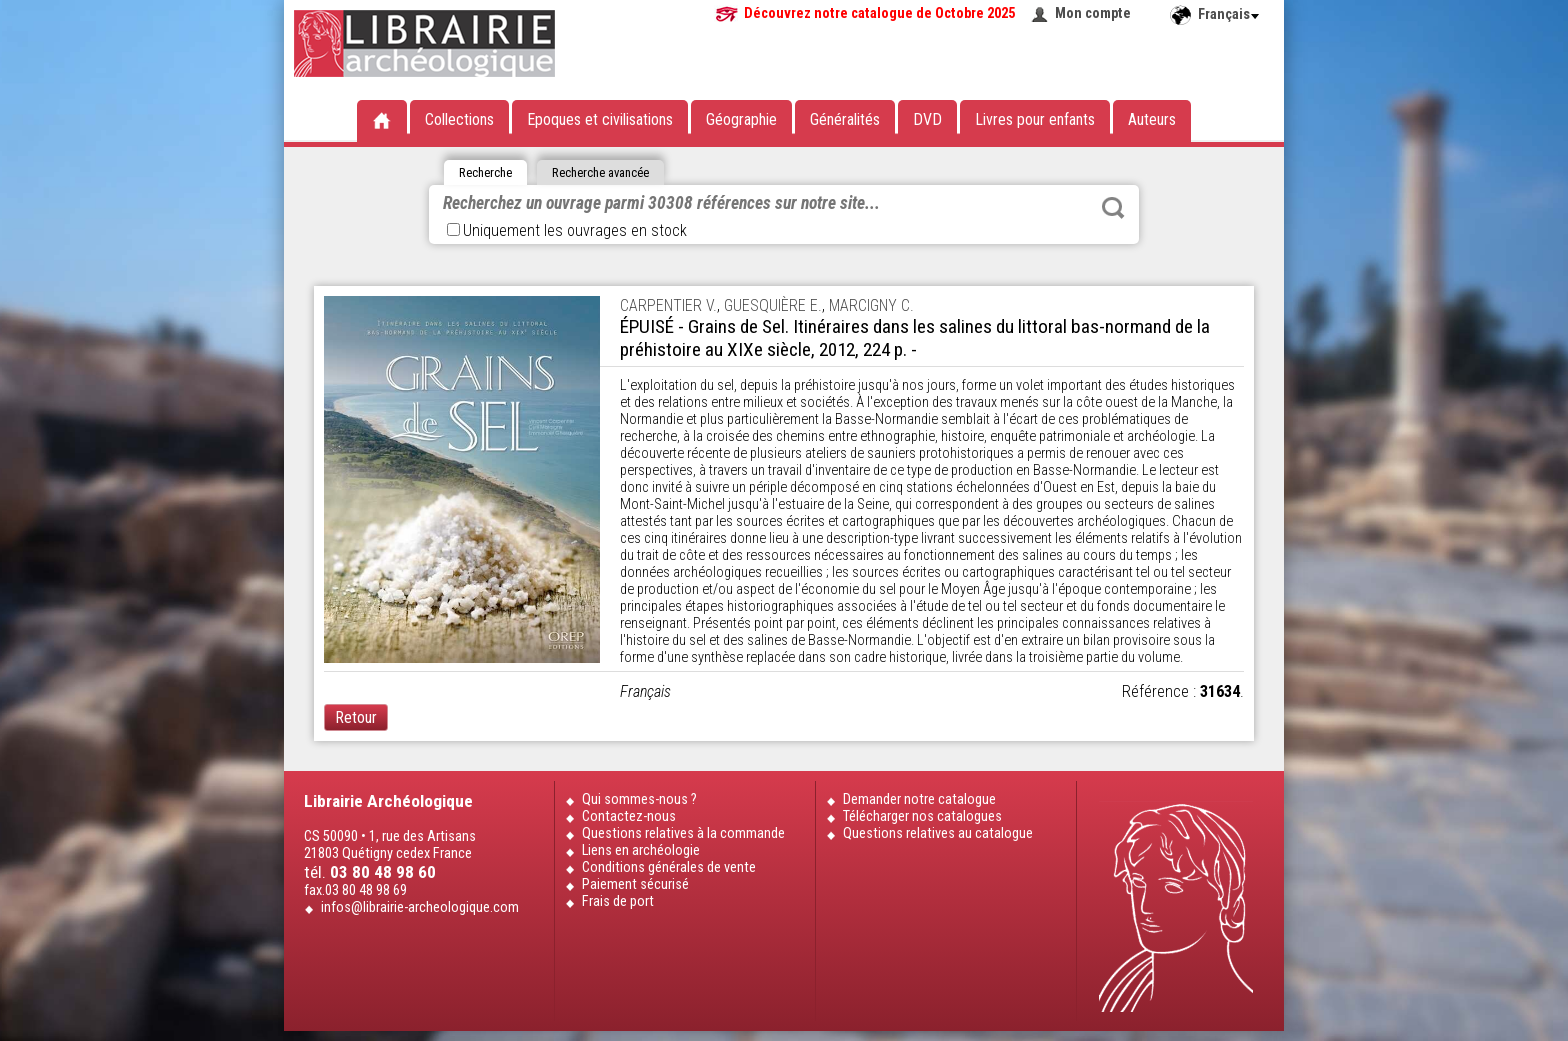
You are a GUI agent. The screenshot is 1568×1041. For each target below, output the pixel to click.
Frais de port (618, 901)
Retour (356, 717)
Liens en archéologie (641, 850)
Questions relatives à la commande (683, 833)
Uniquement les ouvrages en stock (567, 230)
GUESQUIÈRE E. (773, 305)
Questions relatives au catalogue (938, 833)
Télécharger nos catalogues (922, 816)
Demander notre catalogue (919, 799)
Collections (459, 119)
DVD (927, 119)
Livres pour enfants (1035, 119)
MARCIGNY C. (871, 305)
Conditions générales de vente (669, 867)
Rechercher (1113, 208)
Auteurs (1152, 119)
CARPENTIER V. (668, 305)
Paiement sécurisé (635, 884)
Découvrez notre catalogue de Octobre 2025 (879, 13)
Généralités (845, 119)
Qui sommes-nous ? (639, 799)
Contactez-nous (629, 816)
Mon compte (1093, 13)
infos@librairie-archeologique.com (420, 907)
